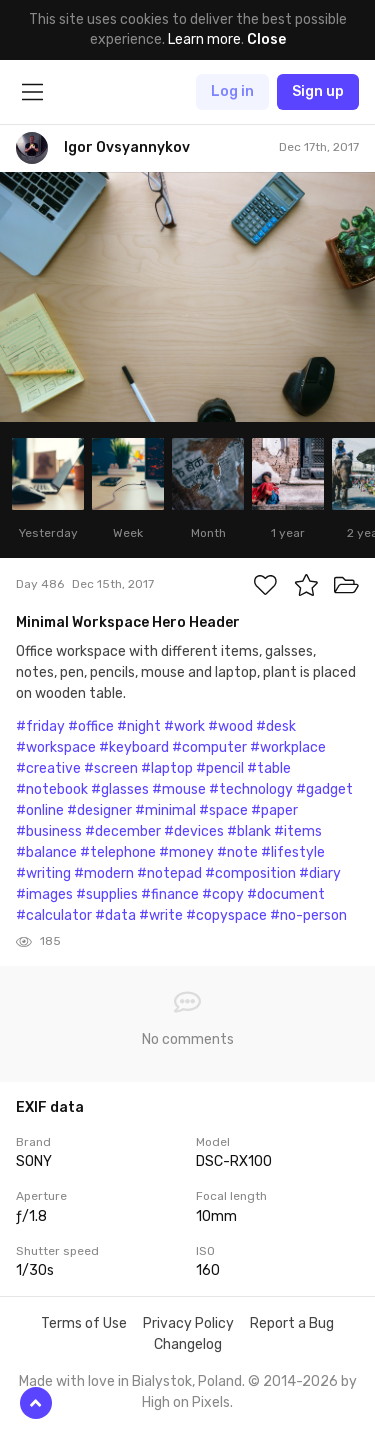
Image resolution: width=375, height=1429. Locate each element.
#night (139, 726)
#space (223, 810)
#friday (40, 726)
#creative (48, 768)
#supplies (107, 894)
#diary (320, 873)
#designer (99, 810)
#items (298, 831)
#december (123, 831)
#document (286, 894)
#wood (230, 726)
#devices (194, 831)
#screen (111, 768)
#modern (104, 873)
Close (266, 39)
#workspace (56, 747)
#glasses (120, 789)
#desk (276, 726)
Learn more (204, 39)
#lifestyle (293, 852)
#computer (209, 747)
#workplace (288, 747)
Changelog (188, 1344)
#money (186, 852)
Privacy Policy (188, 1323)
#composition (250, 873)
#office (91, 726)
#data (115, 915)
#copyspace (226, 915)
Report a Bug (292, 1323)
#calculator (54, 915)
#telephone (118, 852)
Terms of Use (84, 1323)
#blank (249, 831)
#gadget (324, 789)
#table (269, 768)
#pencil (220, 768)
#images (44, 894)
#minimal (165, 810)
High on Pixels (186, 1402)
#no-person (308, 915)
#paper (274, 810)
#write (161, 915)
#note (237, 852)
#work (184, 726)
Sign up (318, 91)
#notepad (169, 873)
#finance (170, 894)
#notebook (52, 789)
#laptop (167, 768)
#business (49, 831)
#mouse (179, 789)
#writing (43, 873)
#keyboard (134, 747)
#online (40, 810)
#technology (251, 789)
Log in (232, 91)
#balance (46, 852)
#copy (223, 894)
